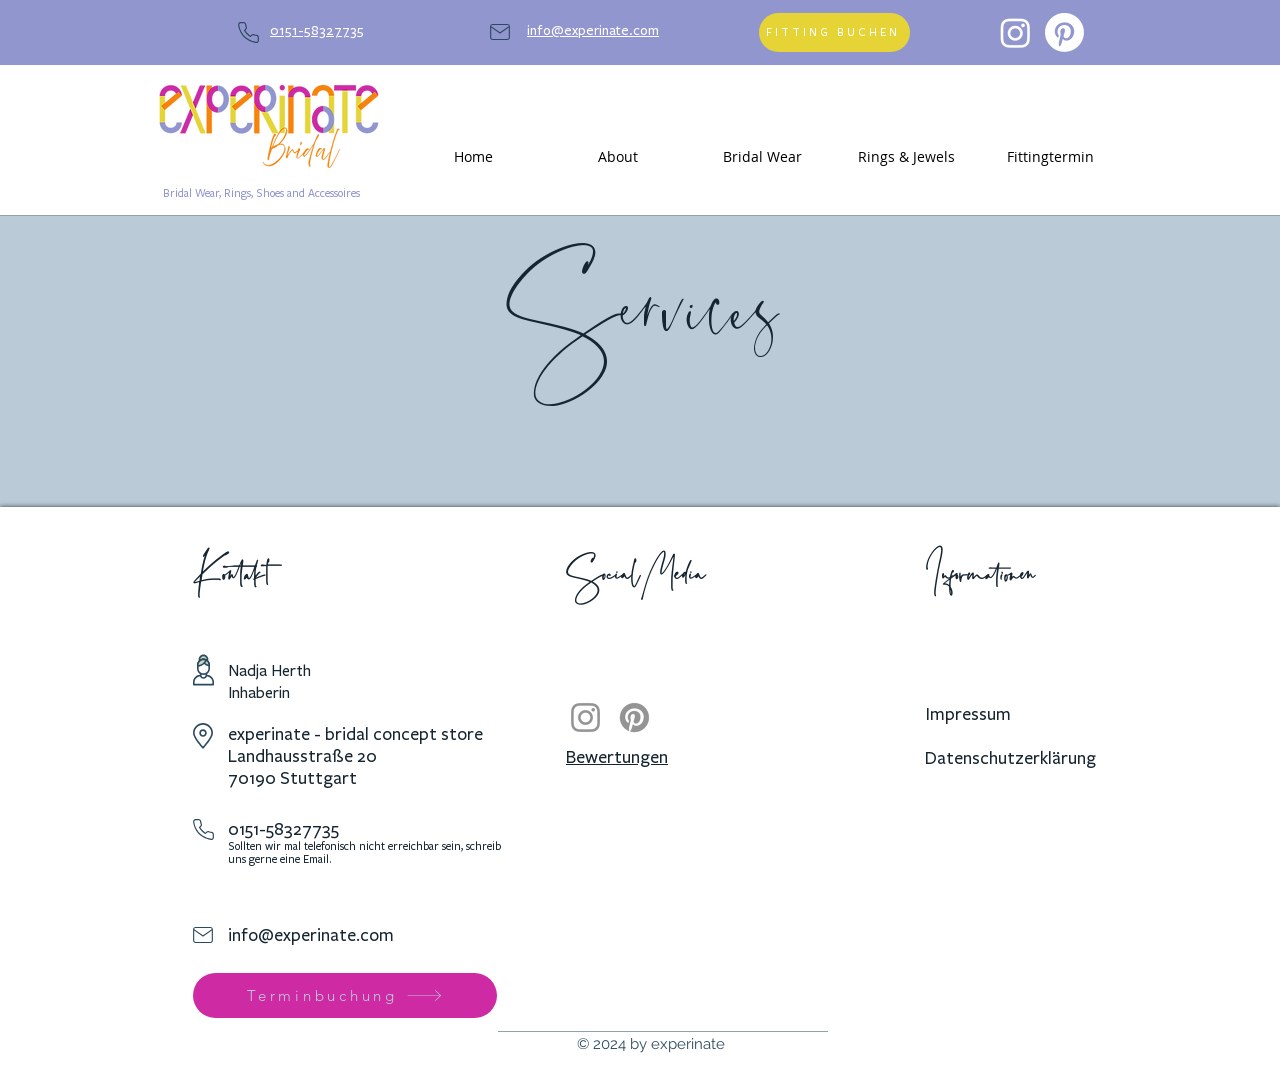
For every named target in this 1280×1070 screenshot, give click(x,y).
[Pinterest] (1064, 32)
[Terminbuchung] (345, 995)
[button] (618, 157)
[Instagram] (1015, 32)
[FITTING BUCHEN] (834, 32)
